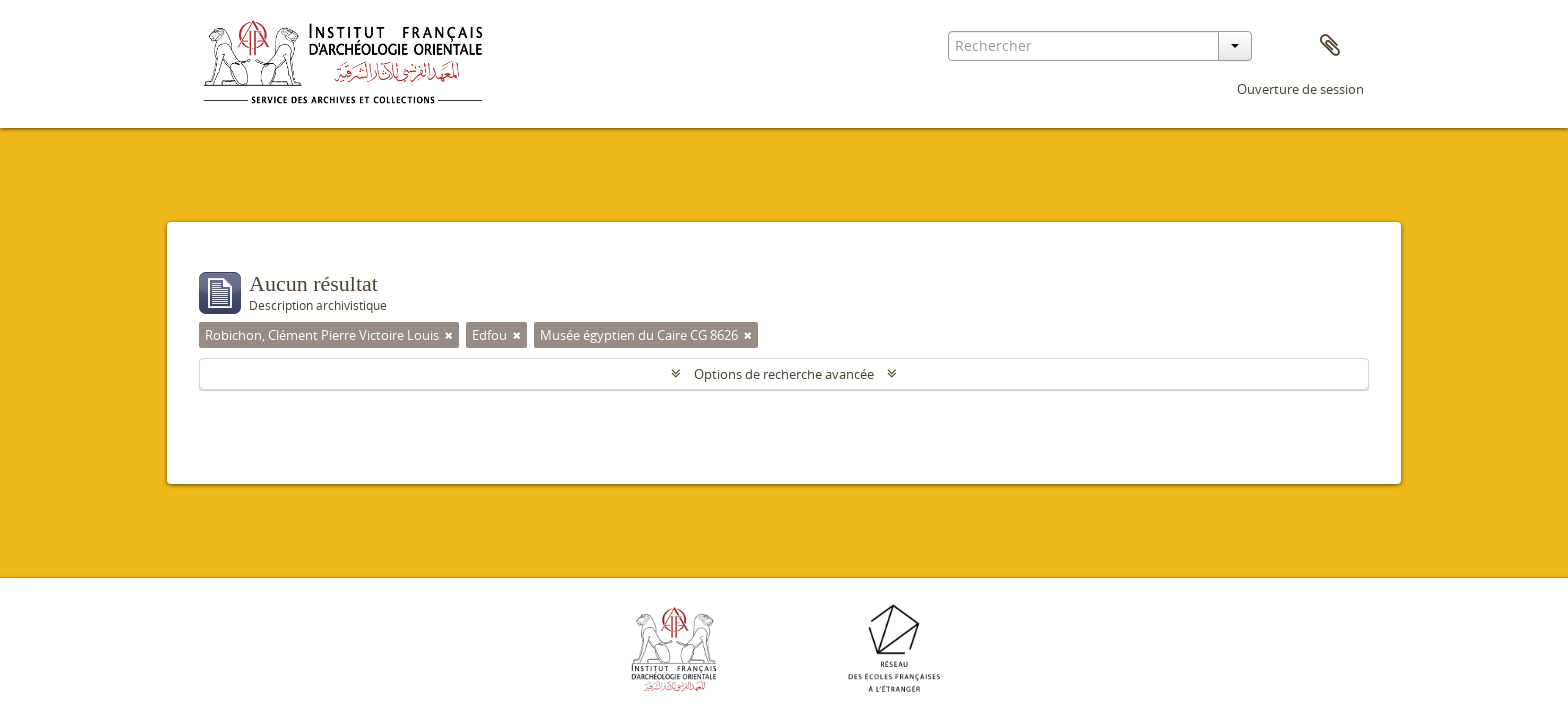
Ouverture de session (1300, 89)
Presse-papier (1330, 46)
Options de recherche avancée (784, 374)
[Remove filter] (449, 335)
